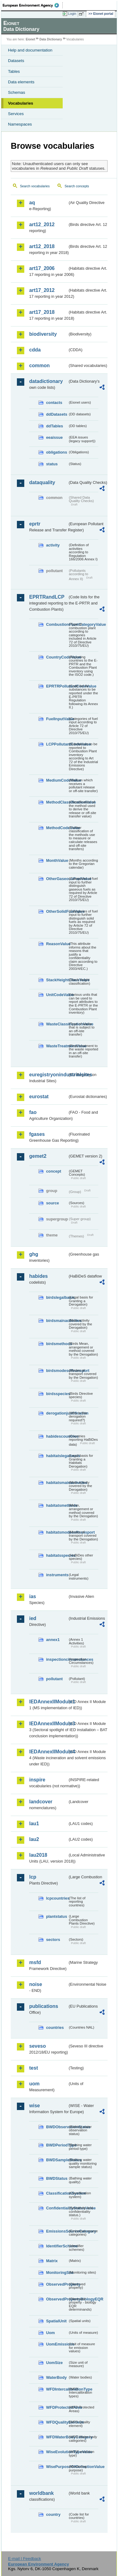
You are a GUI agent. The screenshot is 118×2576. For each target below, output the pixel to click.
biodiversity (43, 334)
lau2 (34, 1839)
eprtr (34, 523)
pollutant (54, 1678)
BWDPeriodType (57, 2145)
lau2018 (38, 1855)
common (39, 365)
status (52, 464)
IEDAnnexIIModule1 (48, 1701)
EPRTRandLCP (47, 597)
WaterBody (56, 2377)
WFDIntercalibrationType (57, 2389)
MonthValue (57, 860)
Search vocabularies (35, 186)
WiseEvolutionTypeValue (57, 2451)
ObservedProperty (57, 2284)
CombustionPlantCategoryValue (57, 624)
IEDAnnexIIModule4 (48, 1751)
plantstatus (56, 1916)
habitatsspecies (57, 1555)
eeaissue (54, 437)
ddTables (54, 426)
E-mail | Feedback (24, 2558)
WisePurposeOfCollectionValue (57, 2466)
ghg (33, 1254)
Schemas (16, 92)
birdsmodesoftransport (57, 1370)
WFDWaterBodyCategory (57, 2437)
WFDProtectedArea (57, 2407)
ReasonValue (57, 943)
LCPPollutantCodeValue (57, 744)
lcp (32, 1877)
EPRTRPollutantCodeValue (57, 686)
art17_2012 (42, 290)
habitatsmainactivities (57, 1482)
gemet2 (37, 1156)
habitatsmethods (57, 1505)
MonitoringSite (57, 2272)
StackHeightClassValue (57, 980)
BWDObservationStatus (57, 2127)
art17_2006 (42, 268)
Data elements (21, 82)
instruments (57, 1575)
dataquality (42, 482)
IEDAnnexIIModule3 (48, 1723)
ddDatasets (56, 414)
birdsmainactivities (57, 1320)
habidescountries (57, 1436)
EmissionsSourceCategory (57, 2231)
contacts (54, 402)
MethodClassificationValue (57, 802)
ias (32, 1596)
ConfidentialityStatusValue (57, 2208)
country (53, 2514)
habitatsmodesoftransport (57, 1532)
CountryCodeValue (57, 657)
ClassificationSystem (57, 2193)
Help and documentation (30, 50)
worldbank (41, 2493)
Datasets (16, 60)
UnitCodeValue (57, 994)
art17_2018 (42, 312)
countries (55, 2027)
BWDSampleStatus (57, 2160)
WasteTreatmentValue (57, 1046)
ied (32, 1618)
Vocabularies (20, 103)
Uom (50, 2332)
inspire (37, 1779)
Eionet (30, 39)
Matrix (52, 2260)
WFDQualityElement (57, 2422)
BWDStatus (57, 2178)
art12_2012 (42, 224)
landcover (41, 1801)
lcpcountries (57, 1898)
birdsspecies (57, 1393)
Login (72, 13)
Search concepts (77, 186)
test (33, 2068)
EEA (33, 5)
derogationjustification (57, 1413)
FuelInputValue (57, 719)
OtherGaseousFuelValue (57, 878)
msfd (35, 1962)
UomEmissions (57, 2344)
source (52, 1203)
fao (33, 1112)
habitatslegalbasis (57, 1455)
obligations (56, 452)
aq (32, 202)
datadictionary (46, 381)
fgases (37, 1134)
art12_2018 (42, 246)
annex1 (53, 1639)
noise (35, 1984)
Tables (14, 71)
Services (16, 113)
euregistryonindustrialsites (48, 1074)
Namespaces (20, 124)
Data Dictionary (50, 39)
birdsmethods (57, 1343)
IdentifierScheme (57, 2246)
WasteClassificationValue (57, 1024)
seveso (37, 2046)
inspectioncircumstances (57, 1659)
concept (53, 1171)
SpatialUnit (56, 2321)
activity (53, 545)
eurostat (39, 1096)
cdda (35, 349)
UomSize (54, 2362)
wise (34, 2105)
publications (43, 2006)
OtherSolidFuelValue (57, 911)
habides (38, 1276)
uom (34, 2083)
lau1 (34, 1823)
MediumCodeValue (57, 780)
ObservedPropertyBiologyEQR (57, 2299)
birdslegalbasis (57, 1297)
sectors (53, 1939)
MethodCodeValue (57, 827)
